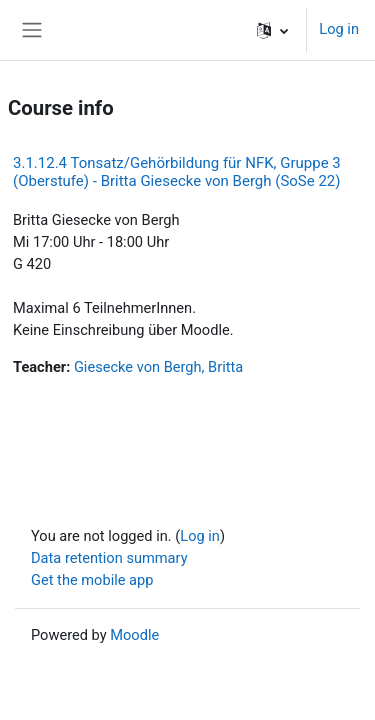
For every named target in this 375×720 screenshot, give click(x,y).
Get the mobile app (92, 580)
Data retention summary (109, 558)
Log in (339, 29)
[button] (272, 30)
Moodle (134, 635)
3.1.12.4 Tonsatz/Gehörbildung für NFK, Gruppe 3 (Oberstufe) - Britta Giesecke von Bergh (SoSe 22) (177, 172)
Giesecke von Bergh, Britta (158, 367)
